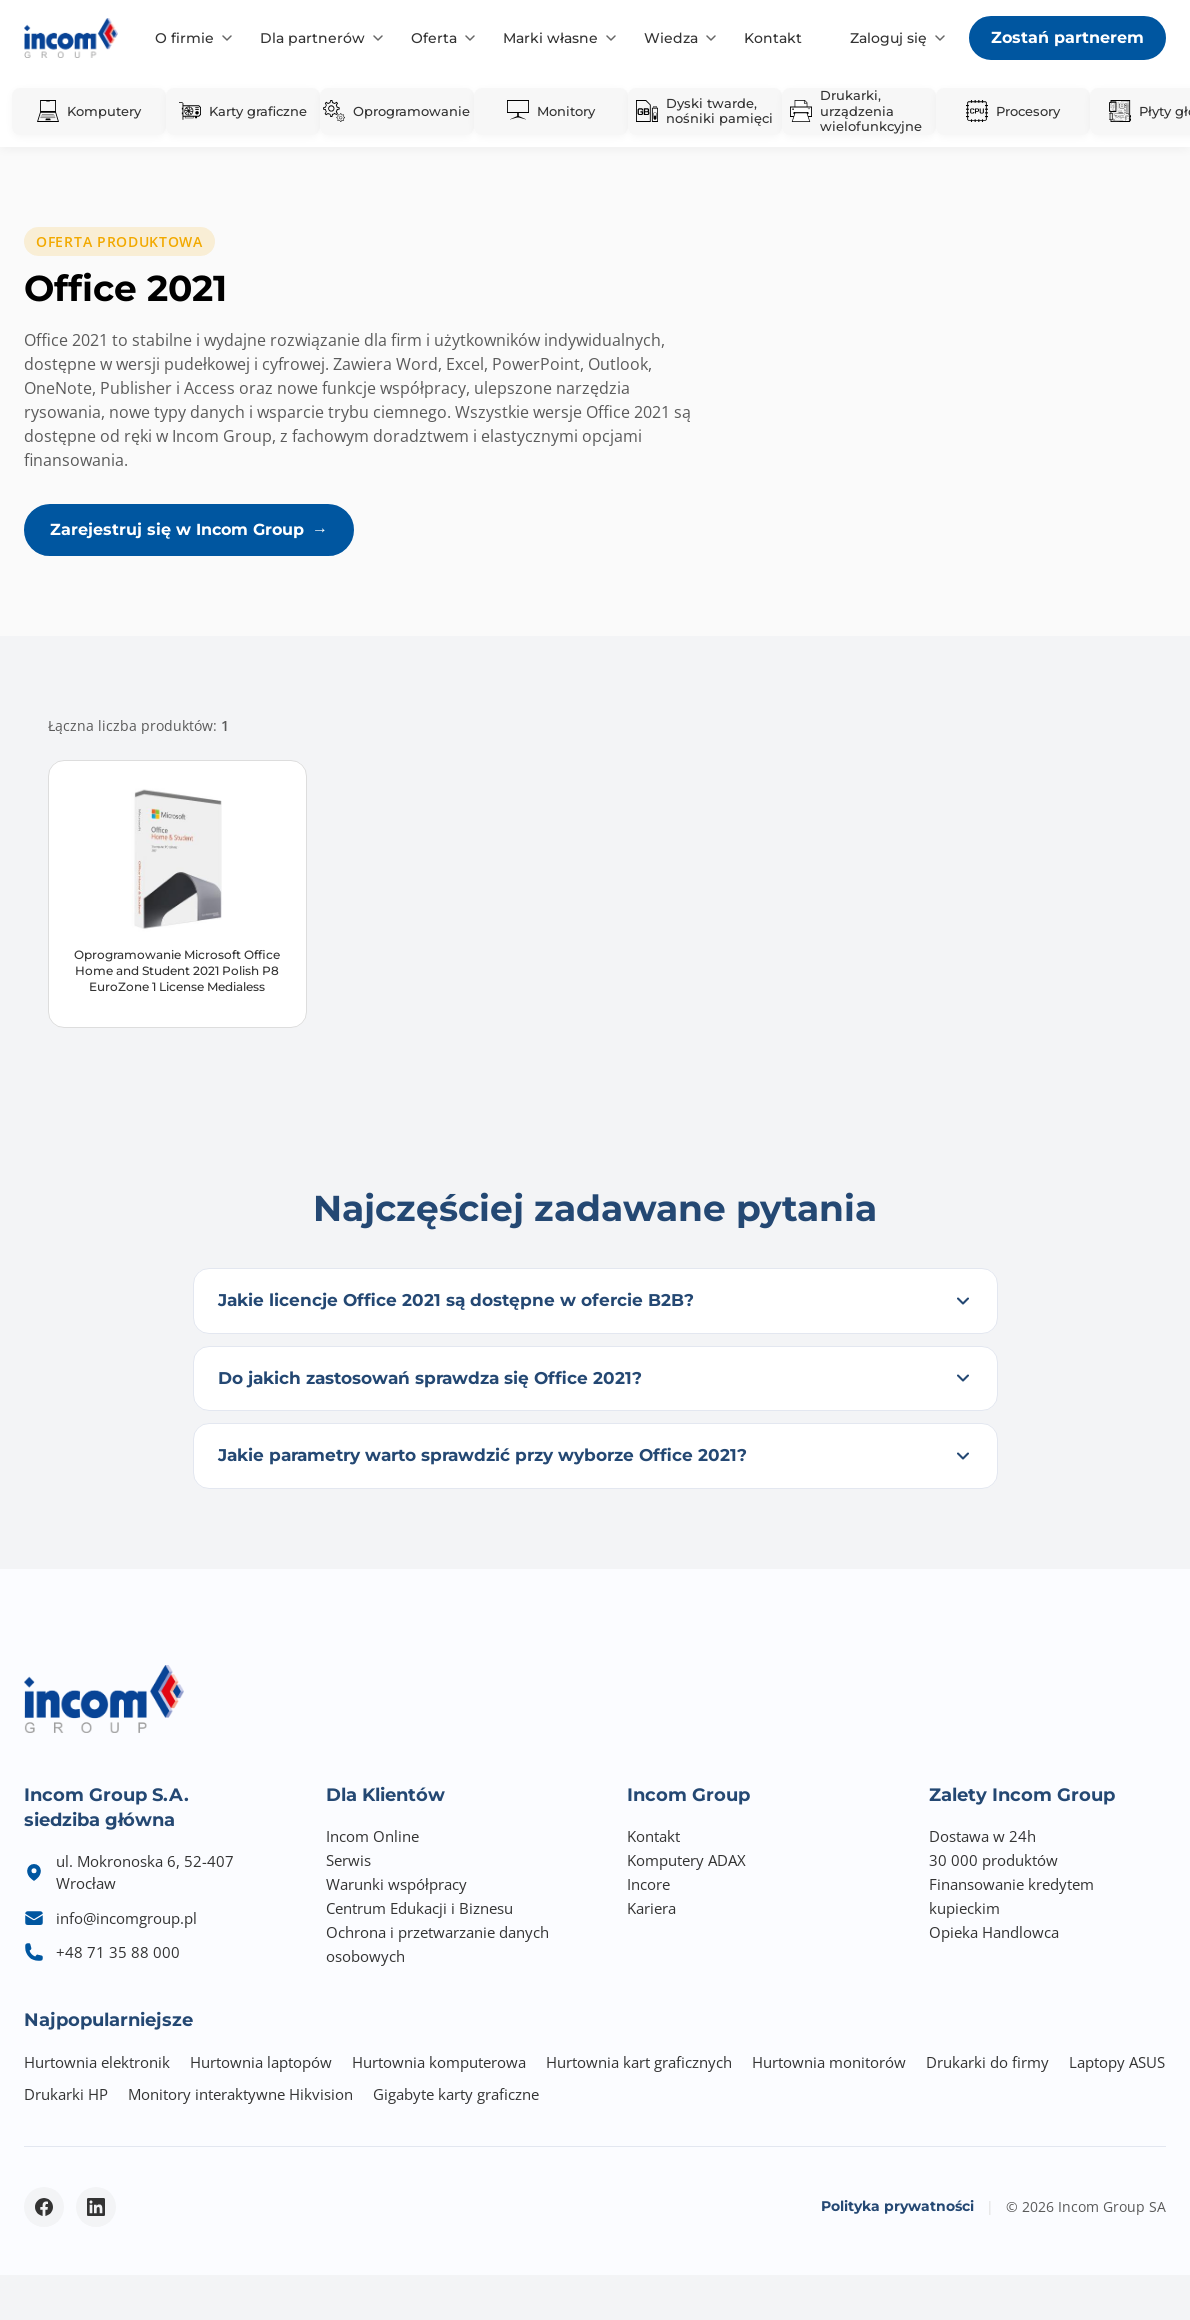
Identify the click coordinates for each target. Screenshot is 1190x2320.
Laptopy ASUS (1117, 2062)
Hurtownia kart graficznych (639, 2062)
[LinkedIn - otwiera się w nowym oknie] (96, 2207)
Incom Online (372, 1836)
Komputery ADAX (686, 1860)
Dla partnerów (312, 38)
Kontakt (773, 38)
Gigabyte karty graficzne (456, 2094)
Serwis (348, 1860)
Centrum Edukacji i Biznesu (419, 1908)
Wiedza (671, 38)
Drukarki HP (66, 2094)
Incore (648, 1884)
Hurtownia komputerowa (439, 2062)
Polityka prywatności (897, 2206)
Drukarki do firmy (987, 2062)
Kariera (651, 1908)
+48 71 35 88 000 (118, 1952)
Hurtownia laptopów (261, 2062)
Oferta (434, 38)
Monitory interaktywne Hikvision (240, 2094)
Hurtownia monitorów (829, 2062)
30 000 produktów (993, 1860)
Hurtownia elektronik (97, 2062)
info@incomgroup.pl (126, 1918)
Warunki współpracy (396, 1884)
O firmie (184, 38)
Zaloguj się (888, 38)
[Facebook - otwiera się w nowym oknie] (44, 2207)
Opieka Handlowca (994, 1932)
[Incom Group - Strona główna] (71, 38)
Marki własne (550, 38)
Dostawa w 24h (982, 1836)
